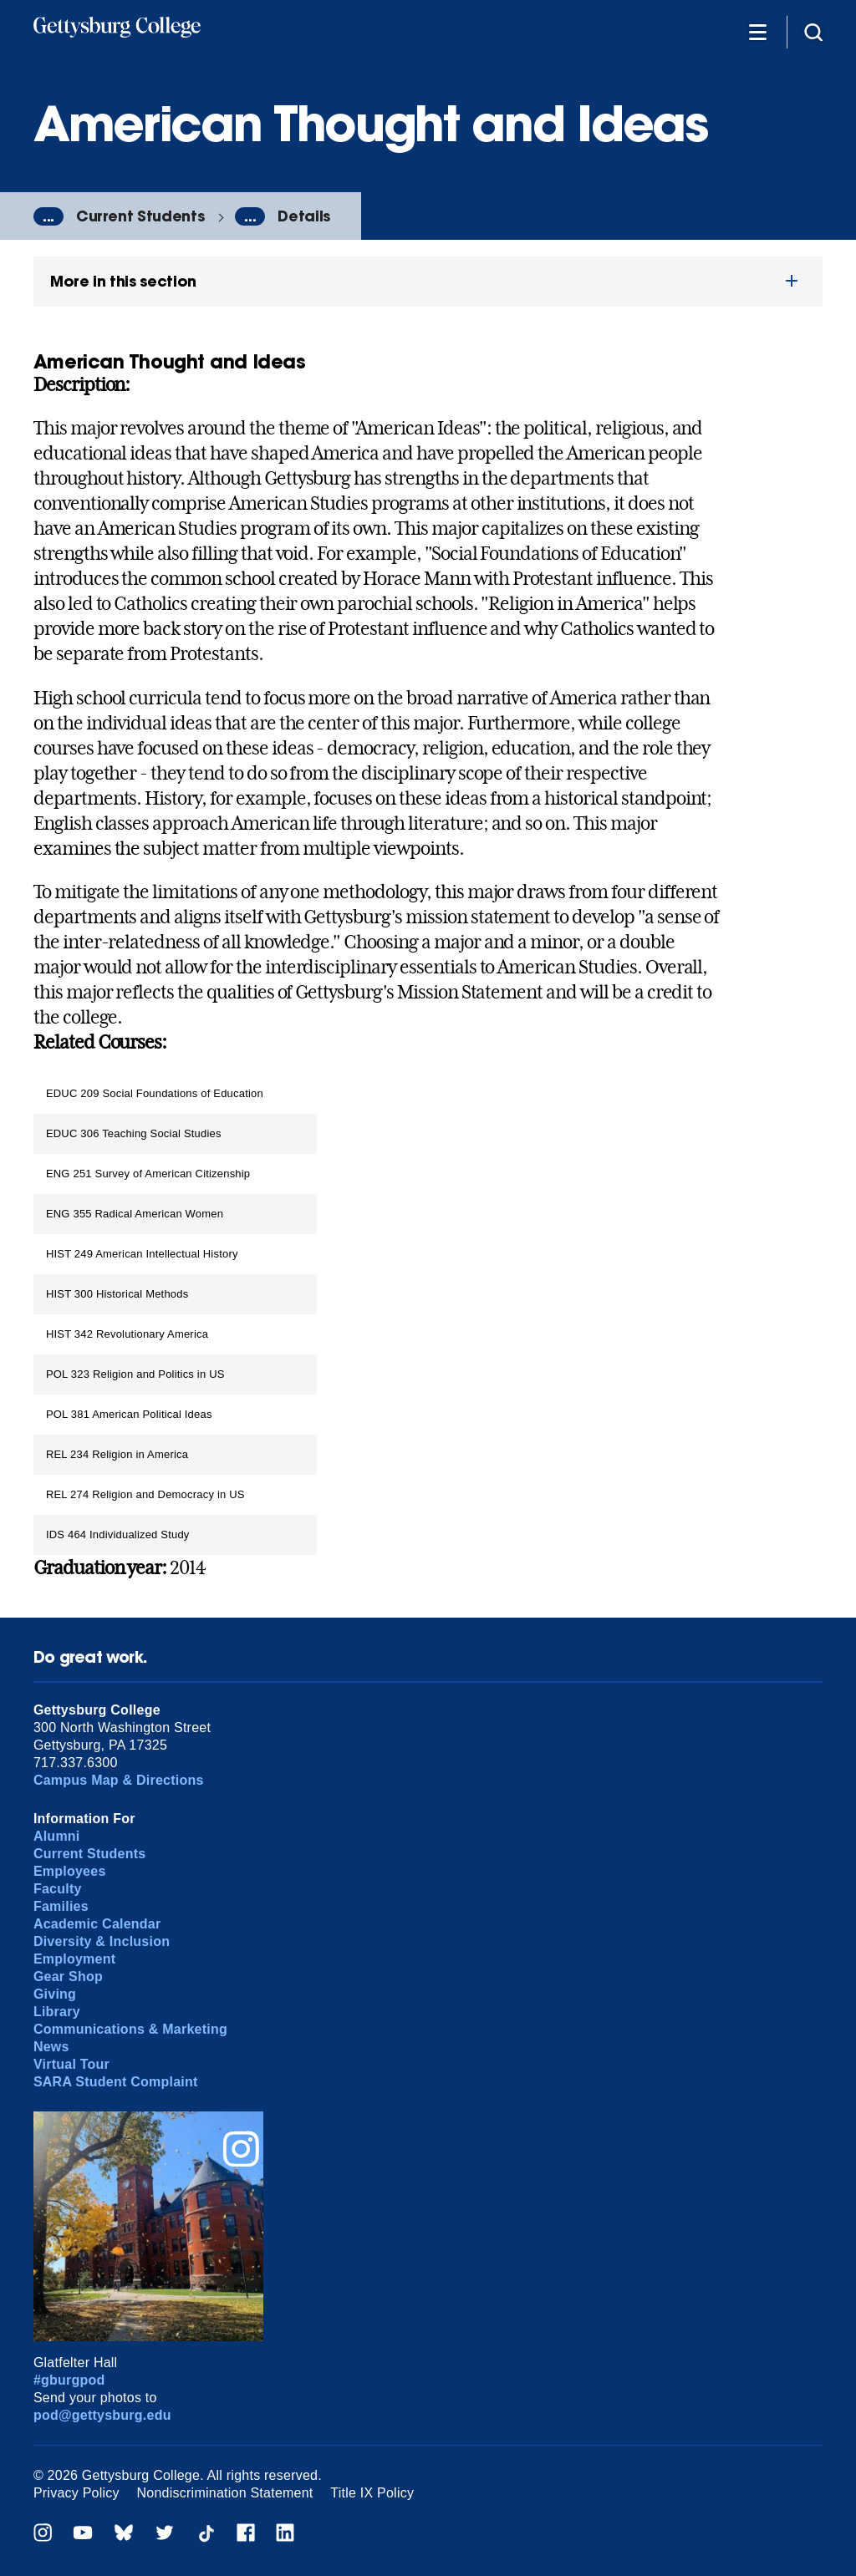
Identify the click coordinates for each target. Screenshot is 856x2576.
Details (304, 216)
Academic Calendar (97, 1924)
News (51, 2047)
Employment (74, 1959)
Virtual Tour (71, 2064)
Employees (69, 1871)
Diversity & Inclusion (101, 1941)
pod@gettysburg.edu (102, 2415)
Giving (54, 1994)
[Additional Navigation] (757, 31)
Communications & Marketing (130, 2029)
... (48, 216)
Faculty (57, 1889)
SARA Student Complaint (115, 2082)
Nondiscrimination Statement (225, 2493)
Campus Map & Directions (118, 1780)
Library (56, 2011)
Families (61, 1906)
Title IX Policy (372, 2493)
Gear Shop (68, 1976)
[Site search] (813, 31)
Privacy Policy (76, 2493)
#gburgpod (69, 2380)
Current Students (140, 216)
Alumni (56, 1836)
